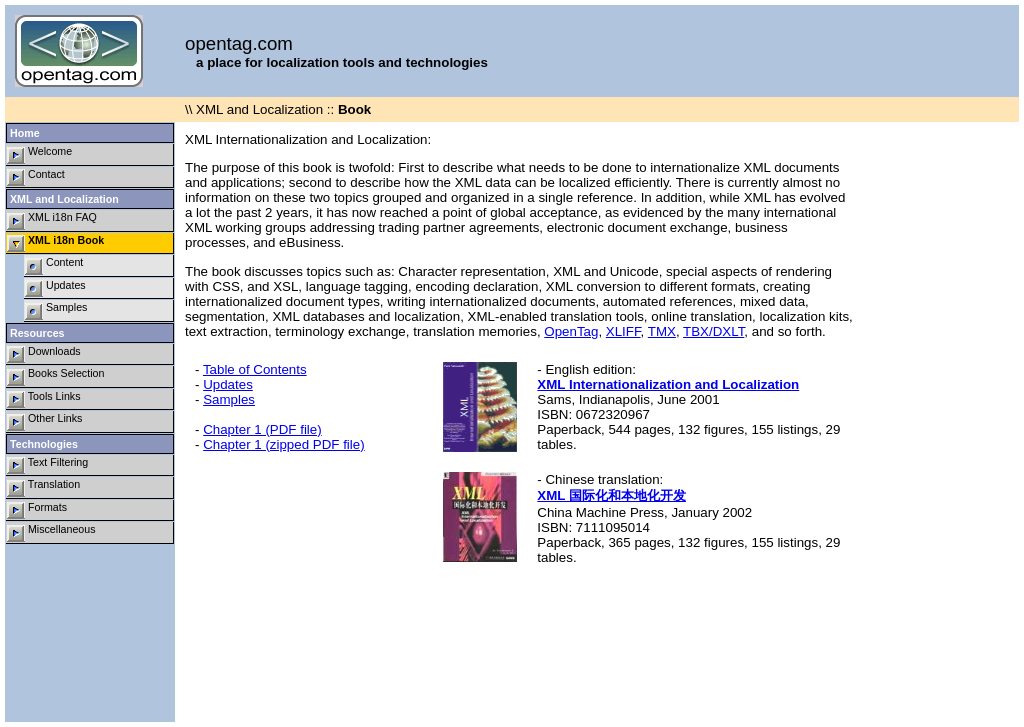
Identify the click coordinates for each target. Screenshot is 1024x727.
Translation (43, 487)
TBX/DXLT (713, 331)
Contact (36, 177)
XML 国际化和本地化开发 (611, 495)
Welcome (39, 154)
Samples (56, 310)
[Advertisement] (939, 422)
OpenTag (571, 331)
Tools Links (43, 399)
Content (54, 265)
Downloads (44, 354)
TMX (662, 331)
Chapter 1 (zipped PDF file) (284, 444)
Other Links (44, 421)
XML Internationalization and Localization (668, 384)
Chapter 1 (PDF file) (262, 429)
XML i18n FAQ (52, 220)
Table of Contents (255, 369)
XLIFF (623, 331)
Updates (55, 288)
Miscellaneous (51, 532)
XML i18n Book (55, 243)
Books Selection (55, 376)
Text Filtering (47, 465)
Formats (37, 510)
